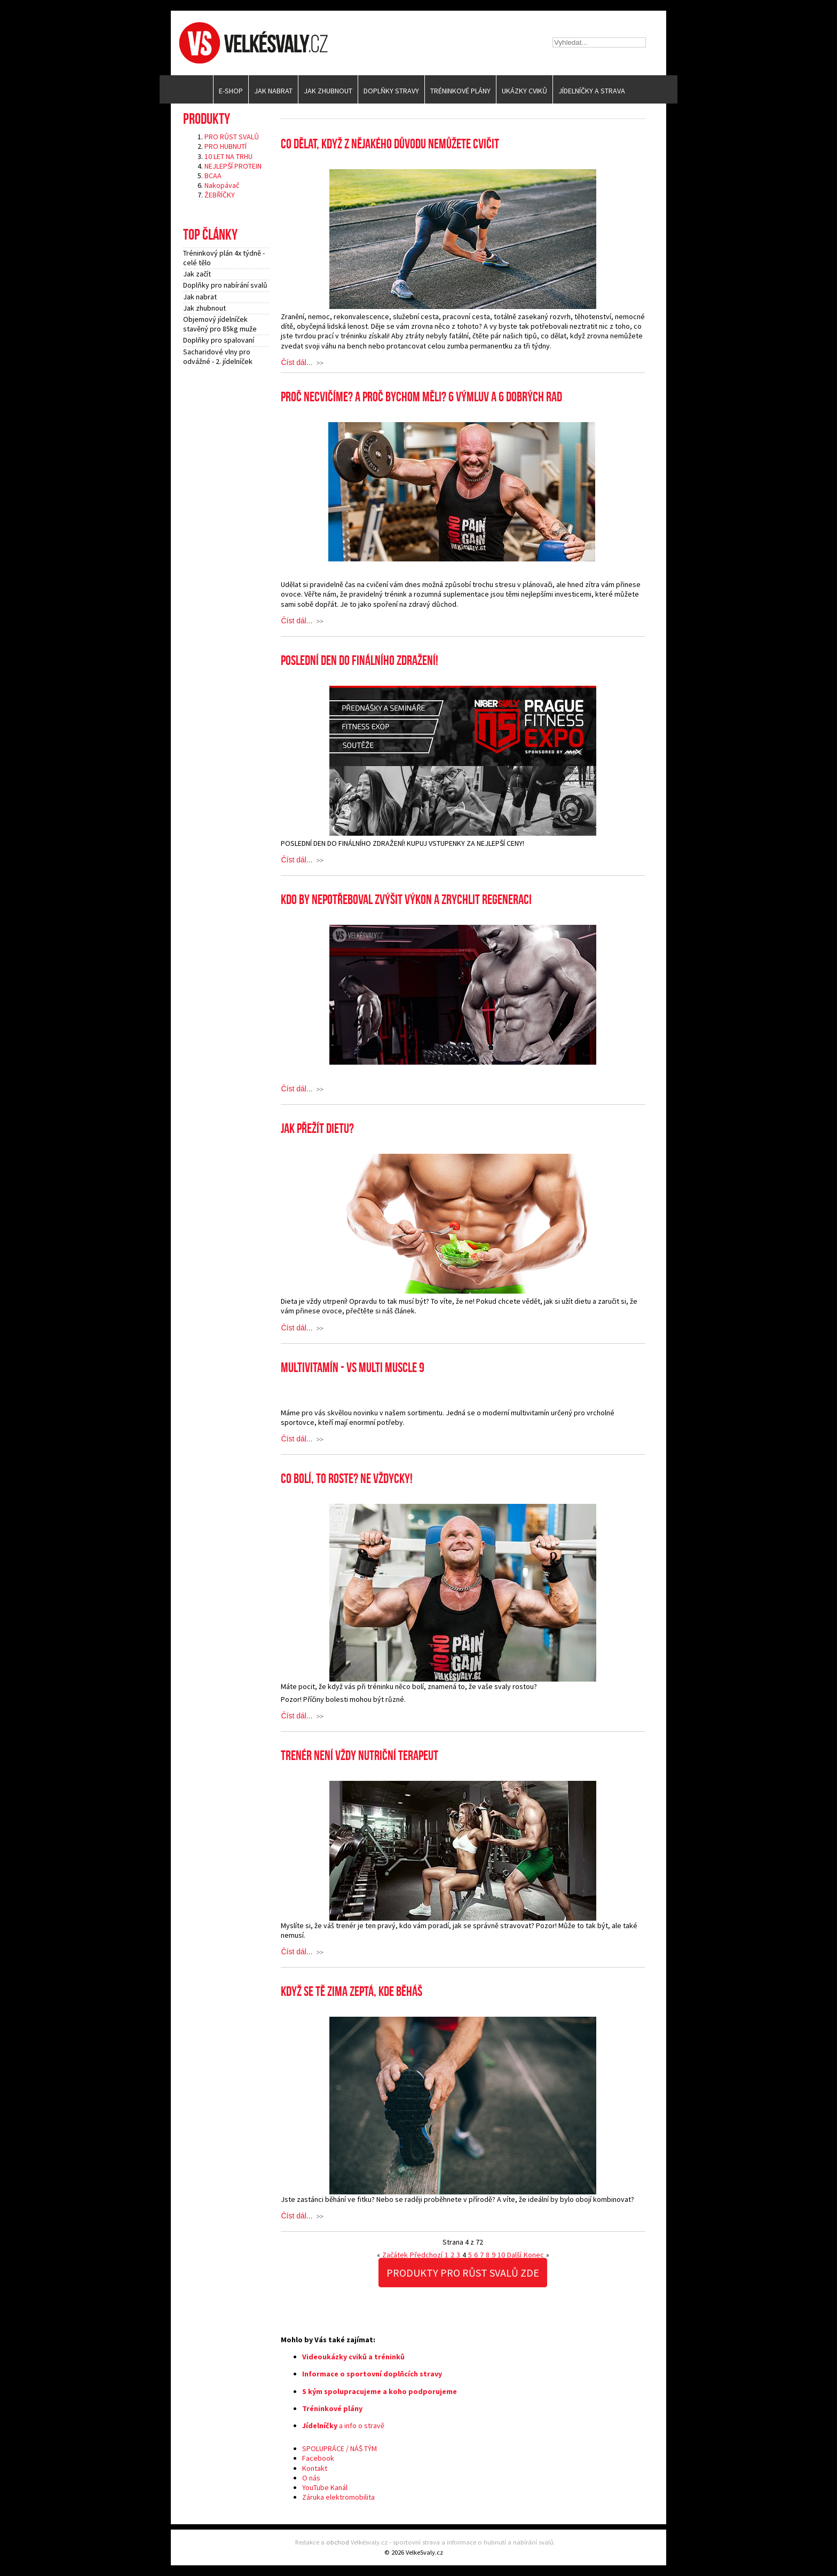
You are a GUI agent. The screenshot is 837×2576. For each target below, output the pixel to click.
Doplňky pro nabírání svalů (225, 285)
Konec (534, 2255)
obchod (337, 2542)
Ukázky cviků (524, 91)
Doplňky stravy (391, 91)
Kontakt (314, 2468)
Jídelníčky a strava (591, 91)
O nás (311, 2478)
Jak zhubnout (328, 91)
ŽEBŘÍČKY (219, 195)
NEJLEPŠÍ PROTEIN (233, 166)
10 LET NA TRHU (228, 156)
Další (514, 2255)
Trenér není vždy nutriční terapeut (359, 1756)
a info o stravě (343, 2425)
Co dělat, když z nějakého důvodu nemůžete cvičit (390, 144)
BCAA (213, 175)
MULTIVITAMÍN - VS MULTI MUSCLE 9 (352, 1368)
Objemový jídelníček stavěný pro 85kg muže (220, 324)
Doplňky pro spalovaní (218, 340)
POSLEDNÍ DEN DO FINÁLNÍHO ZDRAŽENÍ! (359, 661)
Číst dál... (296, 363)
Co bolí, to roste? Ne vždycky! (347, 1479)
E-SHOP (231, 91)
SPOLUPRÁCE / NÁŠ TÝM (339, 2448)
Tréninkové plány (460, 91)
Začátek (395, 2255)
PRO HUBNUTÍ (225, 146)
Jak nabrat (273, 91)
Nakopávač (221, 185)
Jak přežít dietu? (317, 1129)
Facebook (318, 2458)
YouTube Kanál (325, 2487)
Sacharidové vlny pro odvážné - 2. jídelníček (217, 356)
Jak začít (197, 274)
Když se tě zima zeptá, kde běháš (351, 1992)
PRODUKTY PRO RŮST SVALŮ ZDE (462, 2272)
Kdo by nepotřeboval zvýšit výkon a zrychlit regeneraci (406, 900)
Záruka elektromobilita (338, 2497)
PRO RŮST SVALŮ (231, 136)
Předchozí (426, 2255)
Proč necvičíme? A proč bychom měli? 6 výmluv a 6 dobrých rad (421, 397)
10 (501, 2255)
